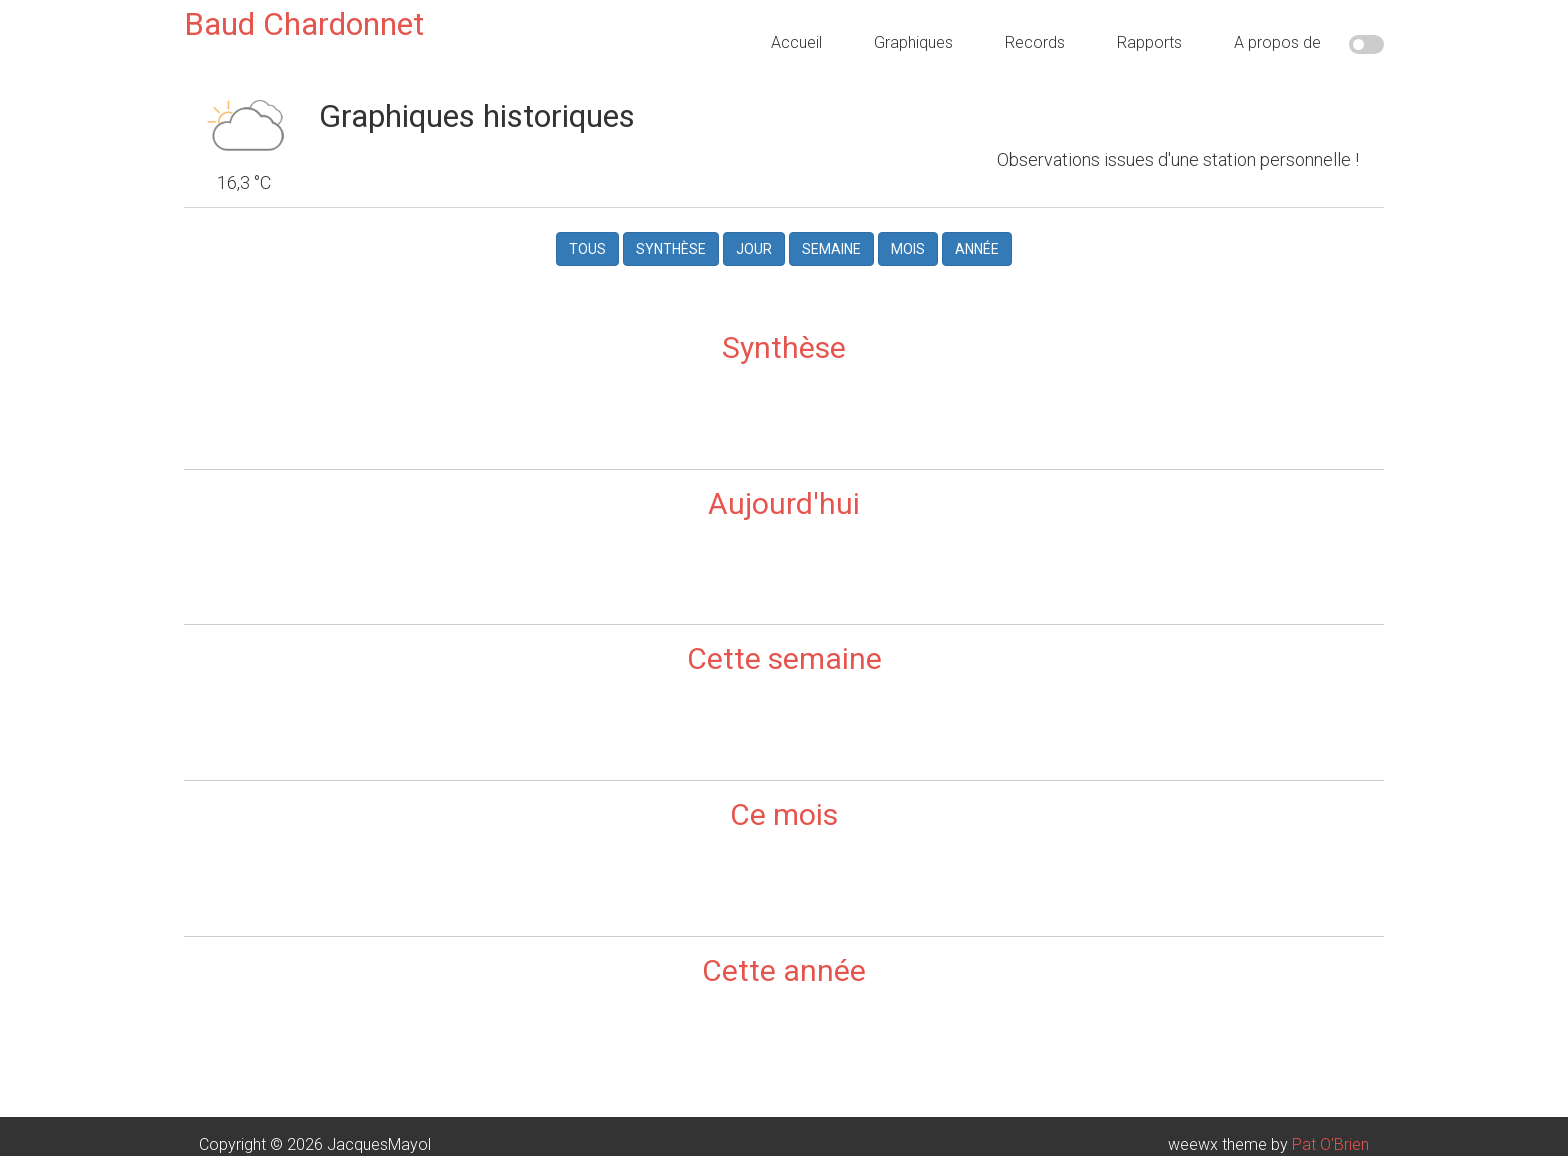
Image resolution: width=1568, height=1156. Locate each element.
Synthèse (671, 249)
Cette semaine (784, 657)
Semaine (831, 249)
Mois (908, 249)
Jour (754, 249)
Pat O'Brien (1330, 1143)
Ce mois (784, 813)
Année (977, 249)
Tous (587, 249)
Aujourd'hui (784, 502)
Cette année (784, 969)
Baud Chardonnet (304, 24)
